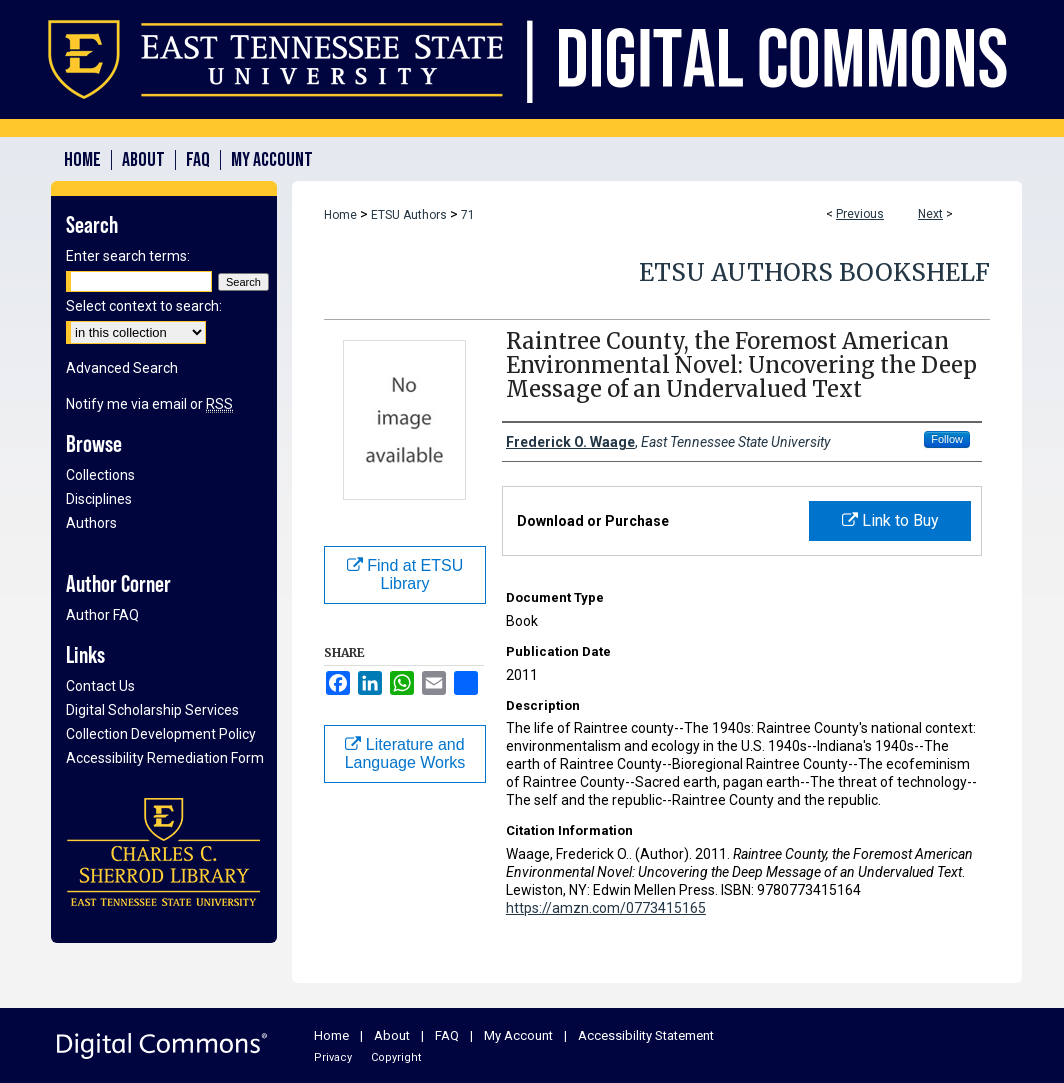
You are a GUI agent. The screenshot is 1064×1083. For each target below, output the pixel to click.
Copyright (396, 1057)
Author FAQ (102, 615)
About (392, 1035)
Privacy (333, 1057)
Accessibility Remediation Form (165, 758)
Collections (100, 475)
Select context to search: (144, 306)
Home (340, 215)
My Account (518, 1035)
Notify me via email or (149, 404)
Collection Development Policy (161, 734)
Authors (91, 523)
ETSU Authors (409, 215)
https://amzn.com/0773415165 (606, 908)
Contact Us (100, 686)
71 (468, 215)
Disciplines (99, 499)
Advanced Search (122, 368)
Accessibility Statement (646, 1035)
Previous (860, 214)
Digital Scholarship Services (152, 710)
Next (930, 214)
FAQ (447, 1035)
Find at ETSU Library (405, 574)
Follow (947, 439)
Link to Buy (890, 520)
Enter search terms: (128, 256)
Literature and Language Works (405, 753)
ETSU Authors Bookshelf (814, 272)
